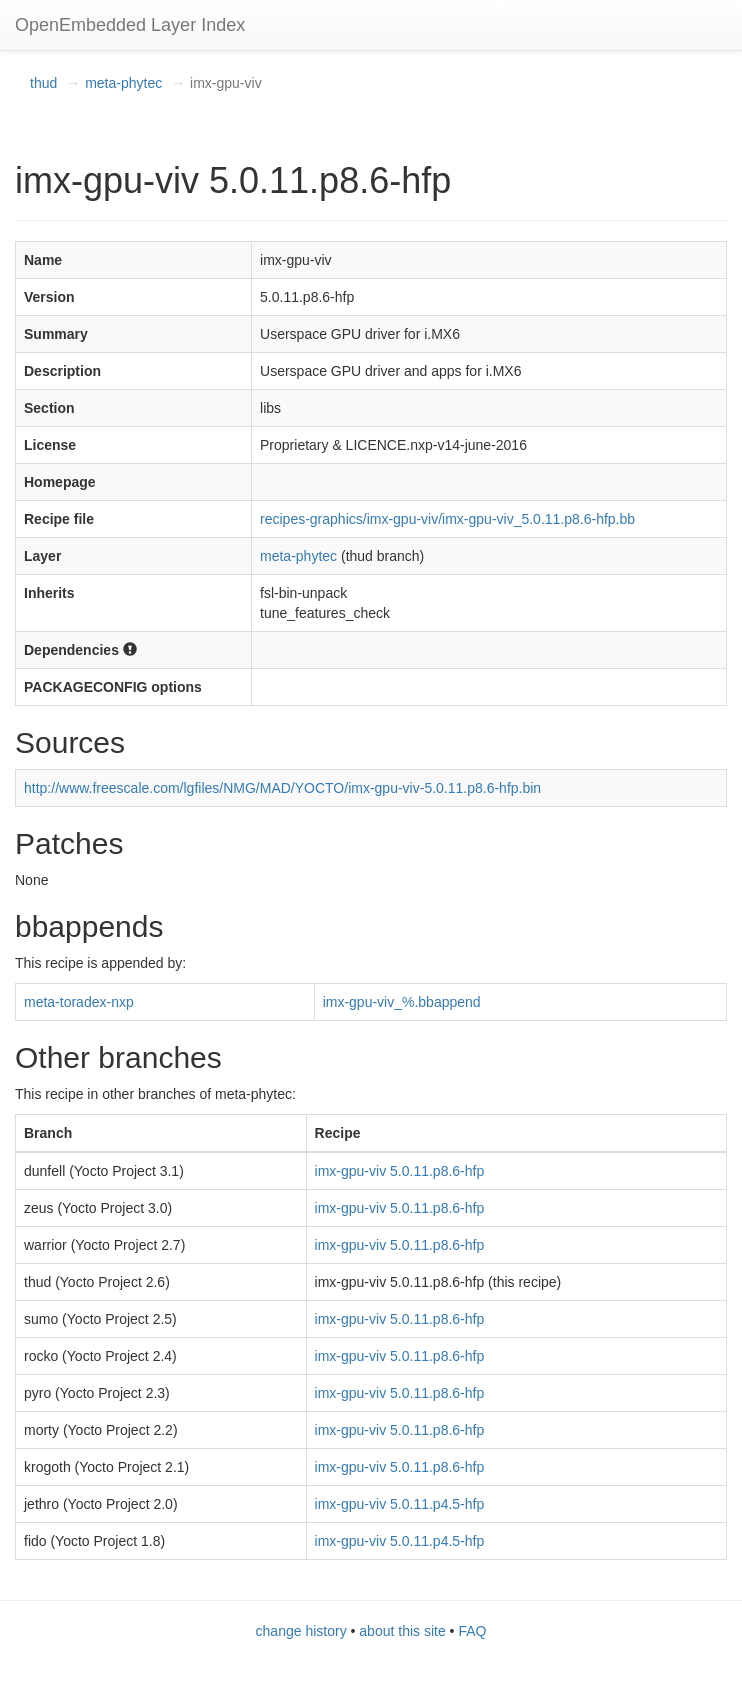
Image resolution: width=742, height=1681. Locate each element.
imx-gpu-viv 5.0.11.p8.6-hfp (400, 1171)
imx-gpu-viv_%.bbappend (402, 1002)
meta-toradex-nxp (79, 1002)
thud (43, 83)
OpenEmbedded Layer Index (130, 25)
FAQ (472, 1631)
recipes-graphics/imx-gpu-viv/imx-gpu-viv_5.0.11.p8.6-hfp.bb (447, 519)
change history (301, 1631)
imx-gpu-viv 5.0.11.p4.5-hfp (400, 1504)
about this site (402, 1631)
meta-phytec (123, 83)
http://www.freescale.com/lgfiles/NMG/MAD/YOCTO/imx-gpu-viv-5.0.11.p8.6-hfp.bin (282, 788)
